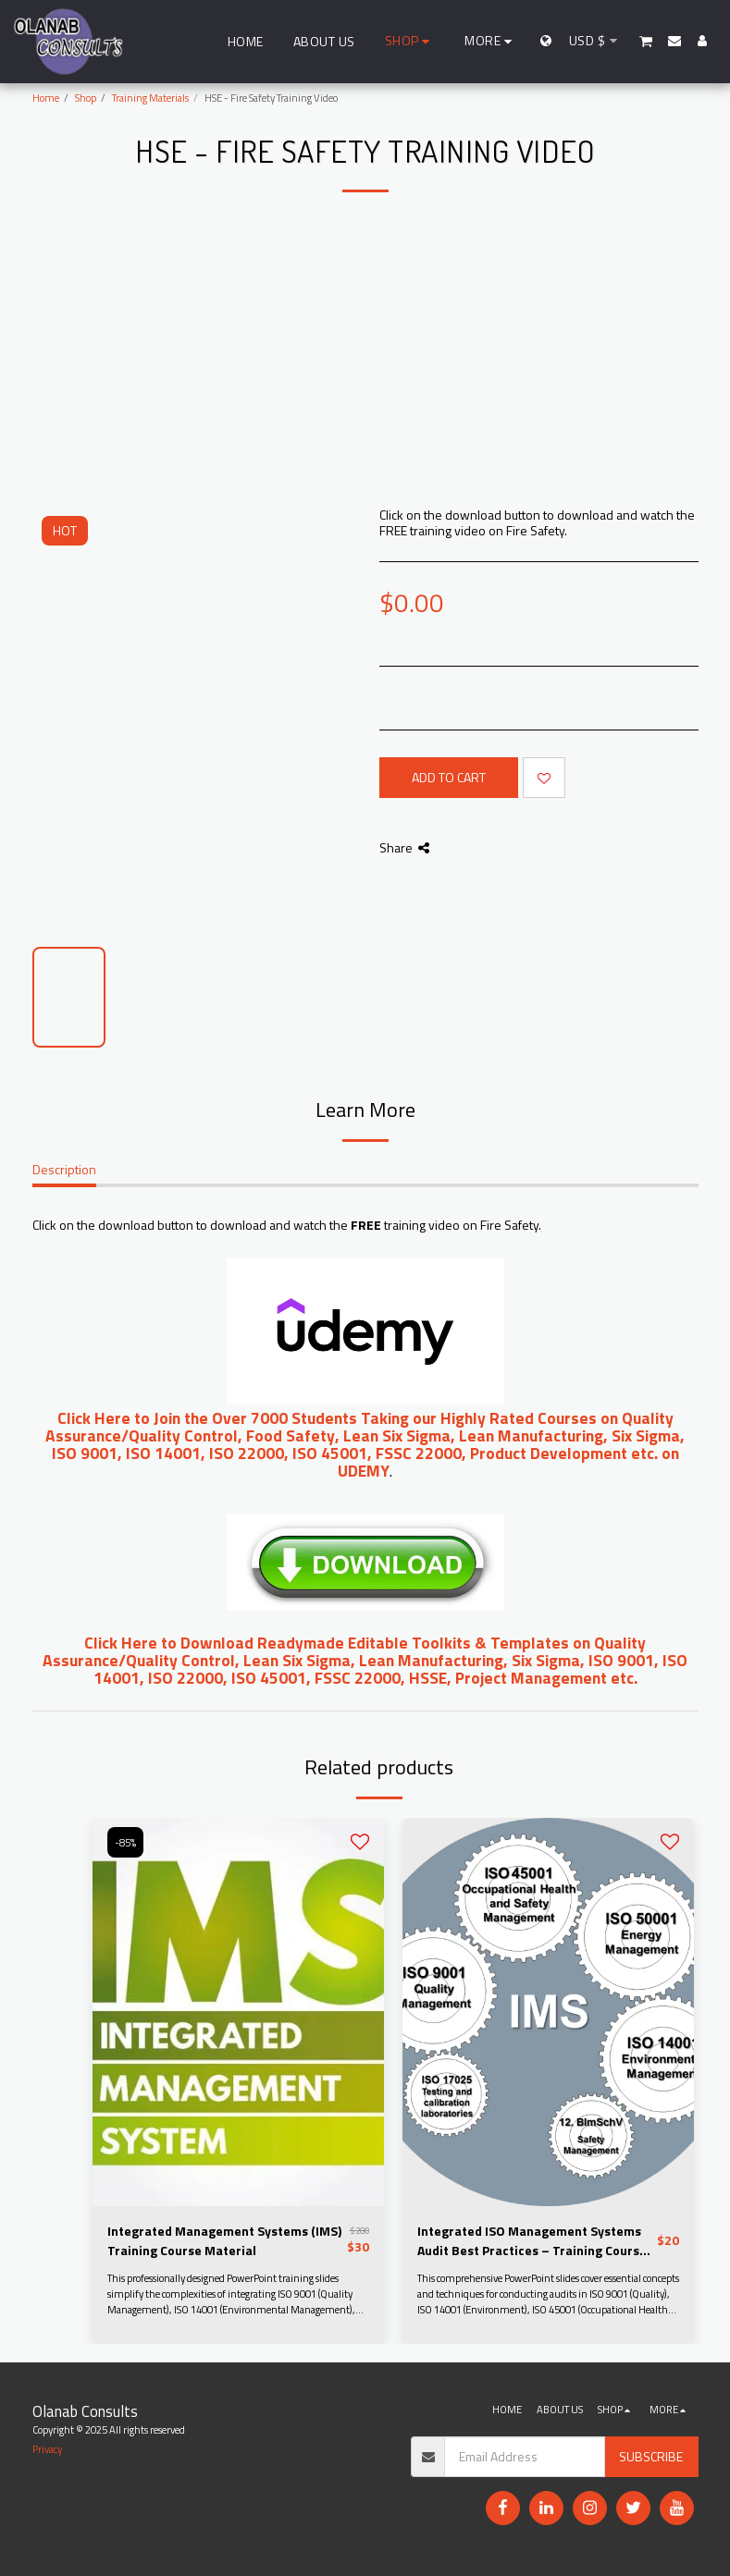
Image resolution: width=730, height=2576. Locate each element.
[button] (646, 41)
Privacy (47, 2449)
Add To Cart (449, 777)
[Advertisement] (365, 368)
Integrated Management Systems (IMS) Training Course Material (224, 2240)
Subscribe (651, 2456)
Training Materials (150, 97)
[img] (238, 2012)
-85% (125, 1842)
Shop (85, 97)
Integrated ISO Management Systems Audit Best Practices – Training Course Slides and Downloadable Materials (532, 2240)
